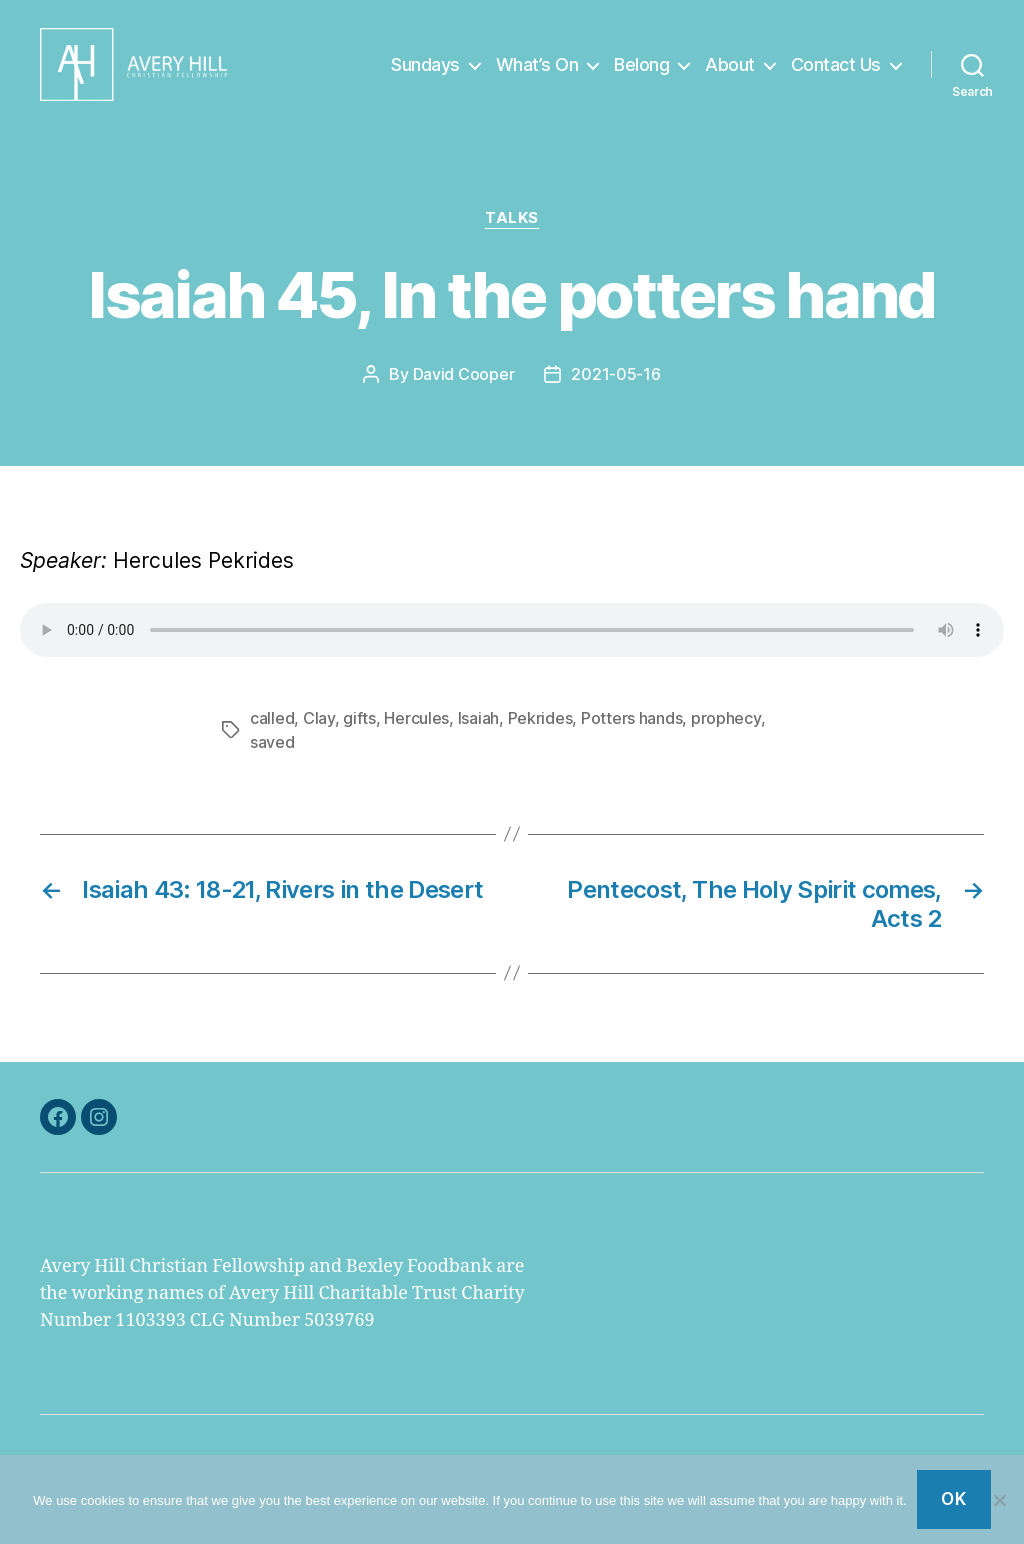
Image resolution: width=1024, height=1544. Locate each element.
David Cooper (464, 391)
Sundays (425, 72)
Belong (641, 72)
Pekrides (540, 734)
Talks (512, 235)
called (272, 734)
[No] (999, 1500)
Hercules (416, 734)
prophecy (726, 734)
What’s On (537, 72)
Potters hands (632, 734)
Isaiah (478, 734)
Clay (319, 734)
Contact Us (836, 72)
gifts (359, 734)
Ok (953, 1499)
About (730, 72)
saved (272, 758)
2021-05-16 (615, 391)
